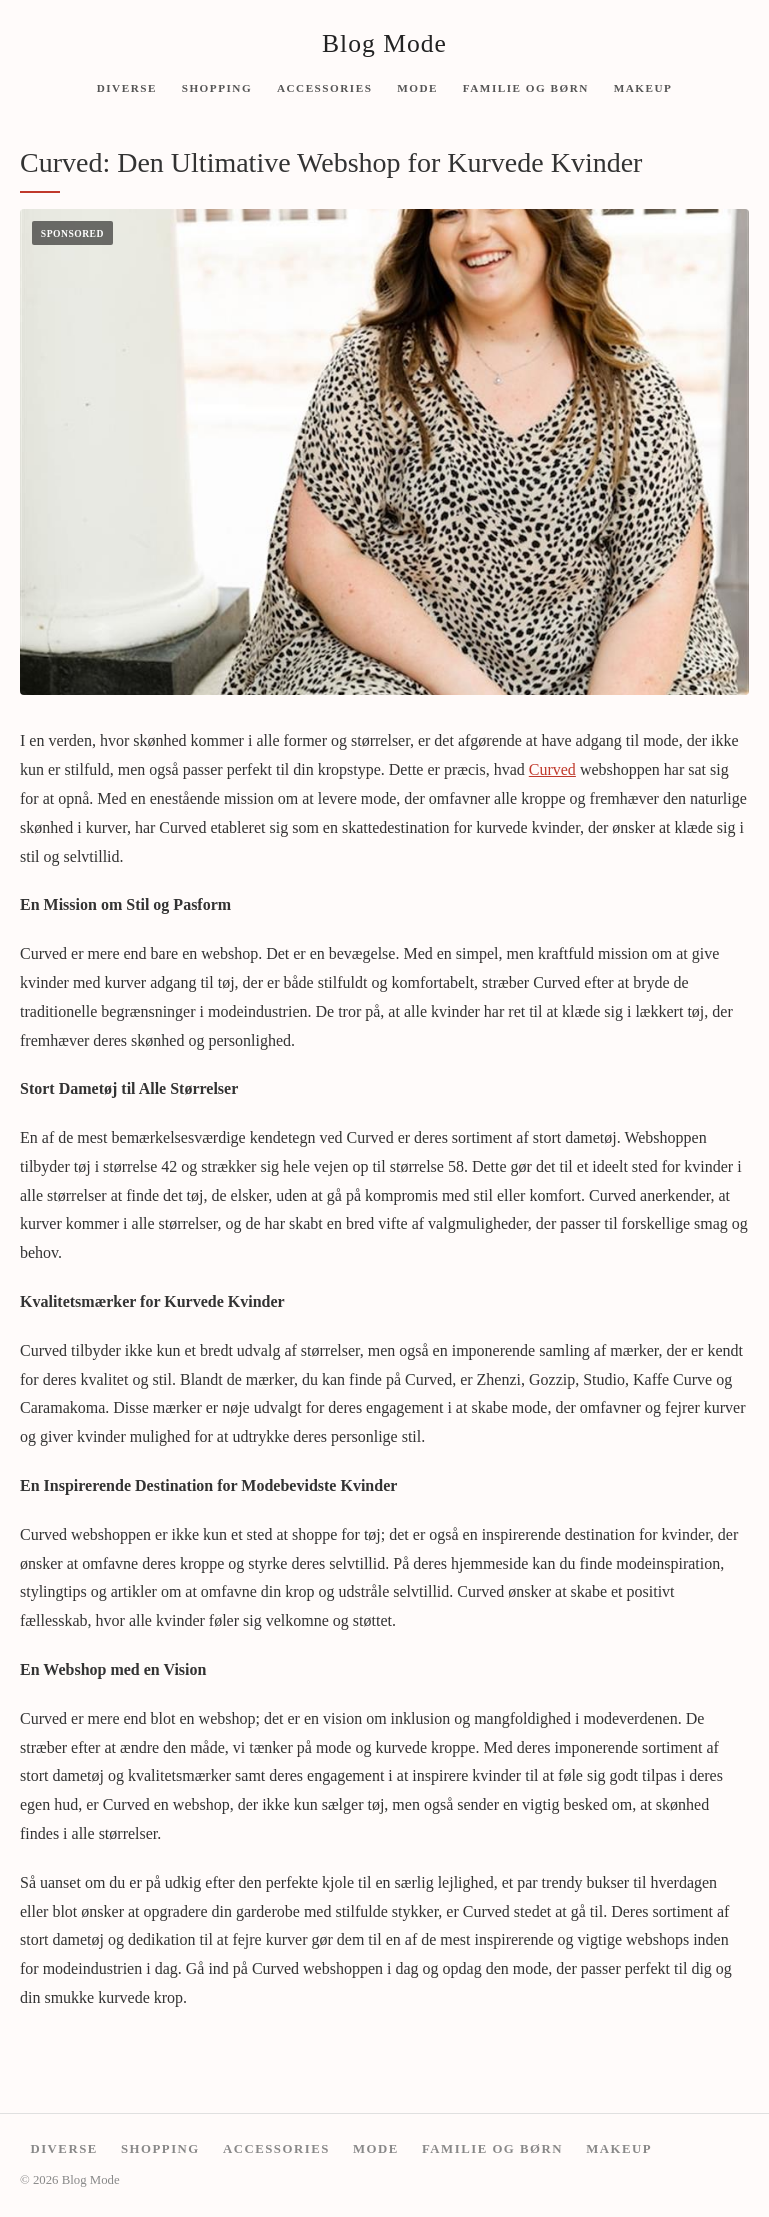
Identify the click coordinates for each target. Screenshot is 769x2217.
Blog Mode (384, 43)
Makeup (643, 87)
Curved (552, 769)
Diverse (127, 87)
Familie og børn (526, 87)
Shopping (217, 87)
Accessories (324, 87)
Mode (417, 87)
